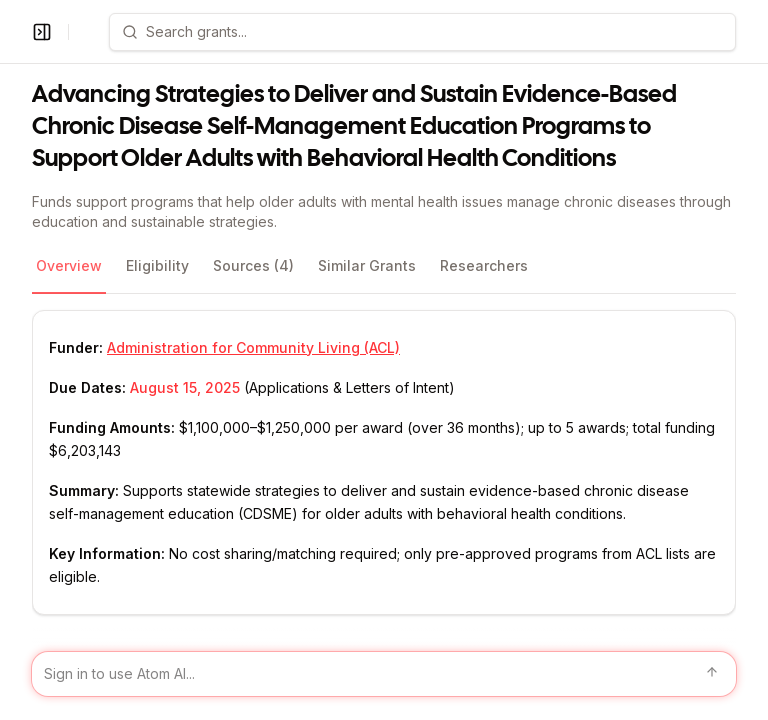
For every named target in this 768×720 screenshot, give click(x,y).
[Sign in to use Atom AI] (384, 674)
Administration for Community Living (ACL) (253, 347)
